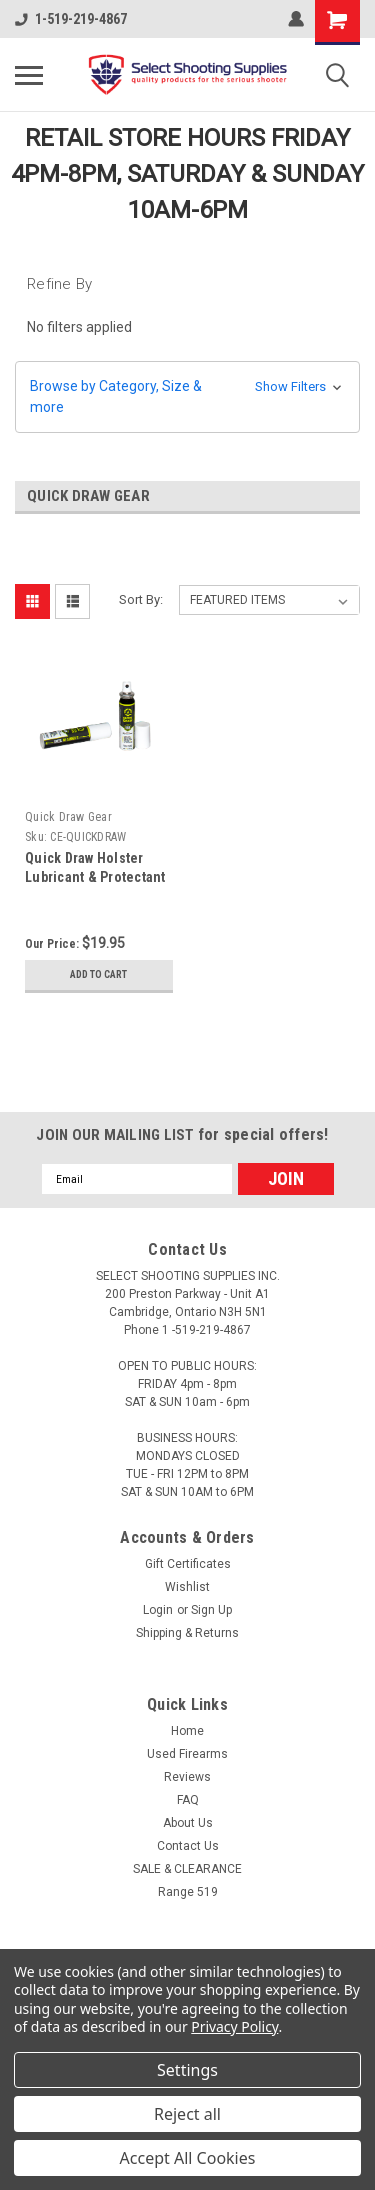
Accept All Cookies (188, 2158)
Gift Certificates (188, 1564)
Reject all (187, 2114)
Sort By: (141, 599)
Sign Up (211, 1610)
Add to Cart (98, 974)
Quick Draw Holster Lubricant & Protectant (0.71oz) (95, 877)
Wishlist (187, 1587)
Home (187, 1731)
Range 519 (188, 1892)
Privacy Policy (234, 2026)
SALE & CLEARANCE (187, 1869)
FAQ (188, 1800)
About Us (188, 1823)
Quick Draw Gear (68, 817)
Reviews (187, 1777)
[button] (187, 397)
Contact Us (188, 1846)
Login (158, 1610)
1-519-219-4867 (71, 19)
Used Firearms (187, 1754)
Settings (187, 2070)
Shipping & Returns (187, 1633)
